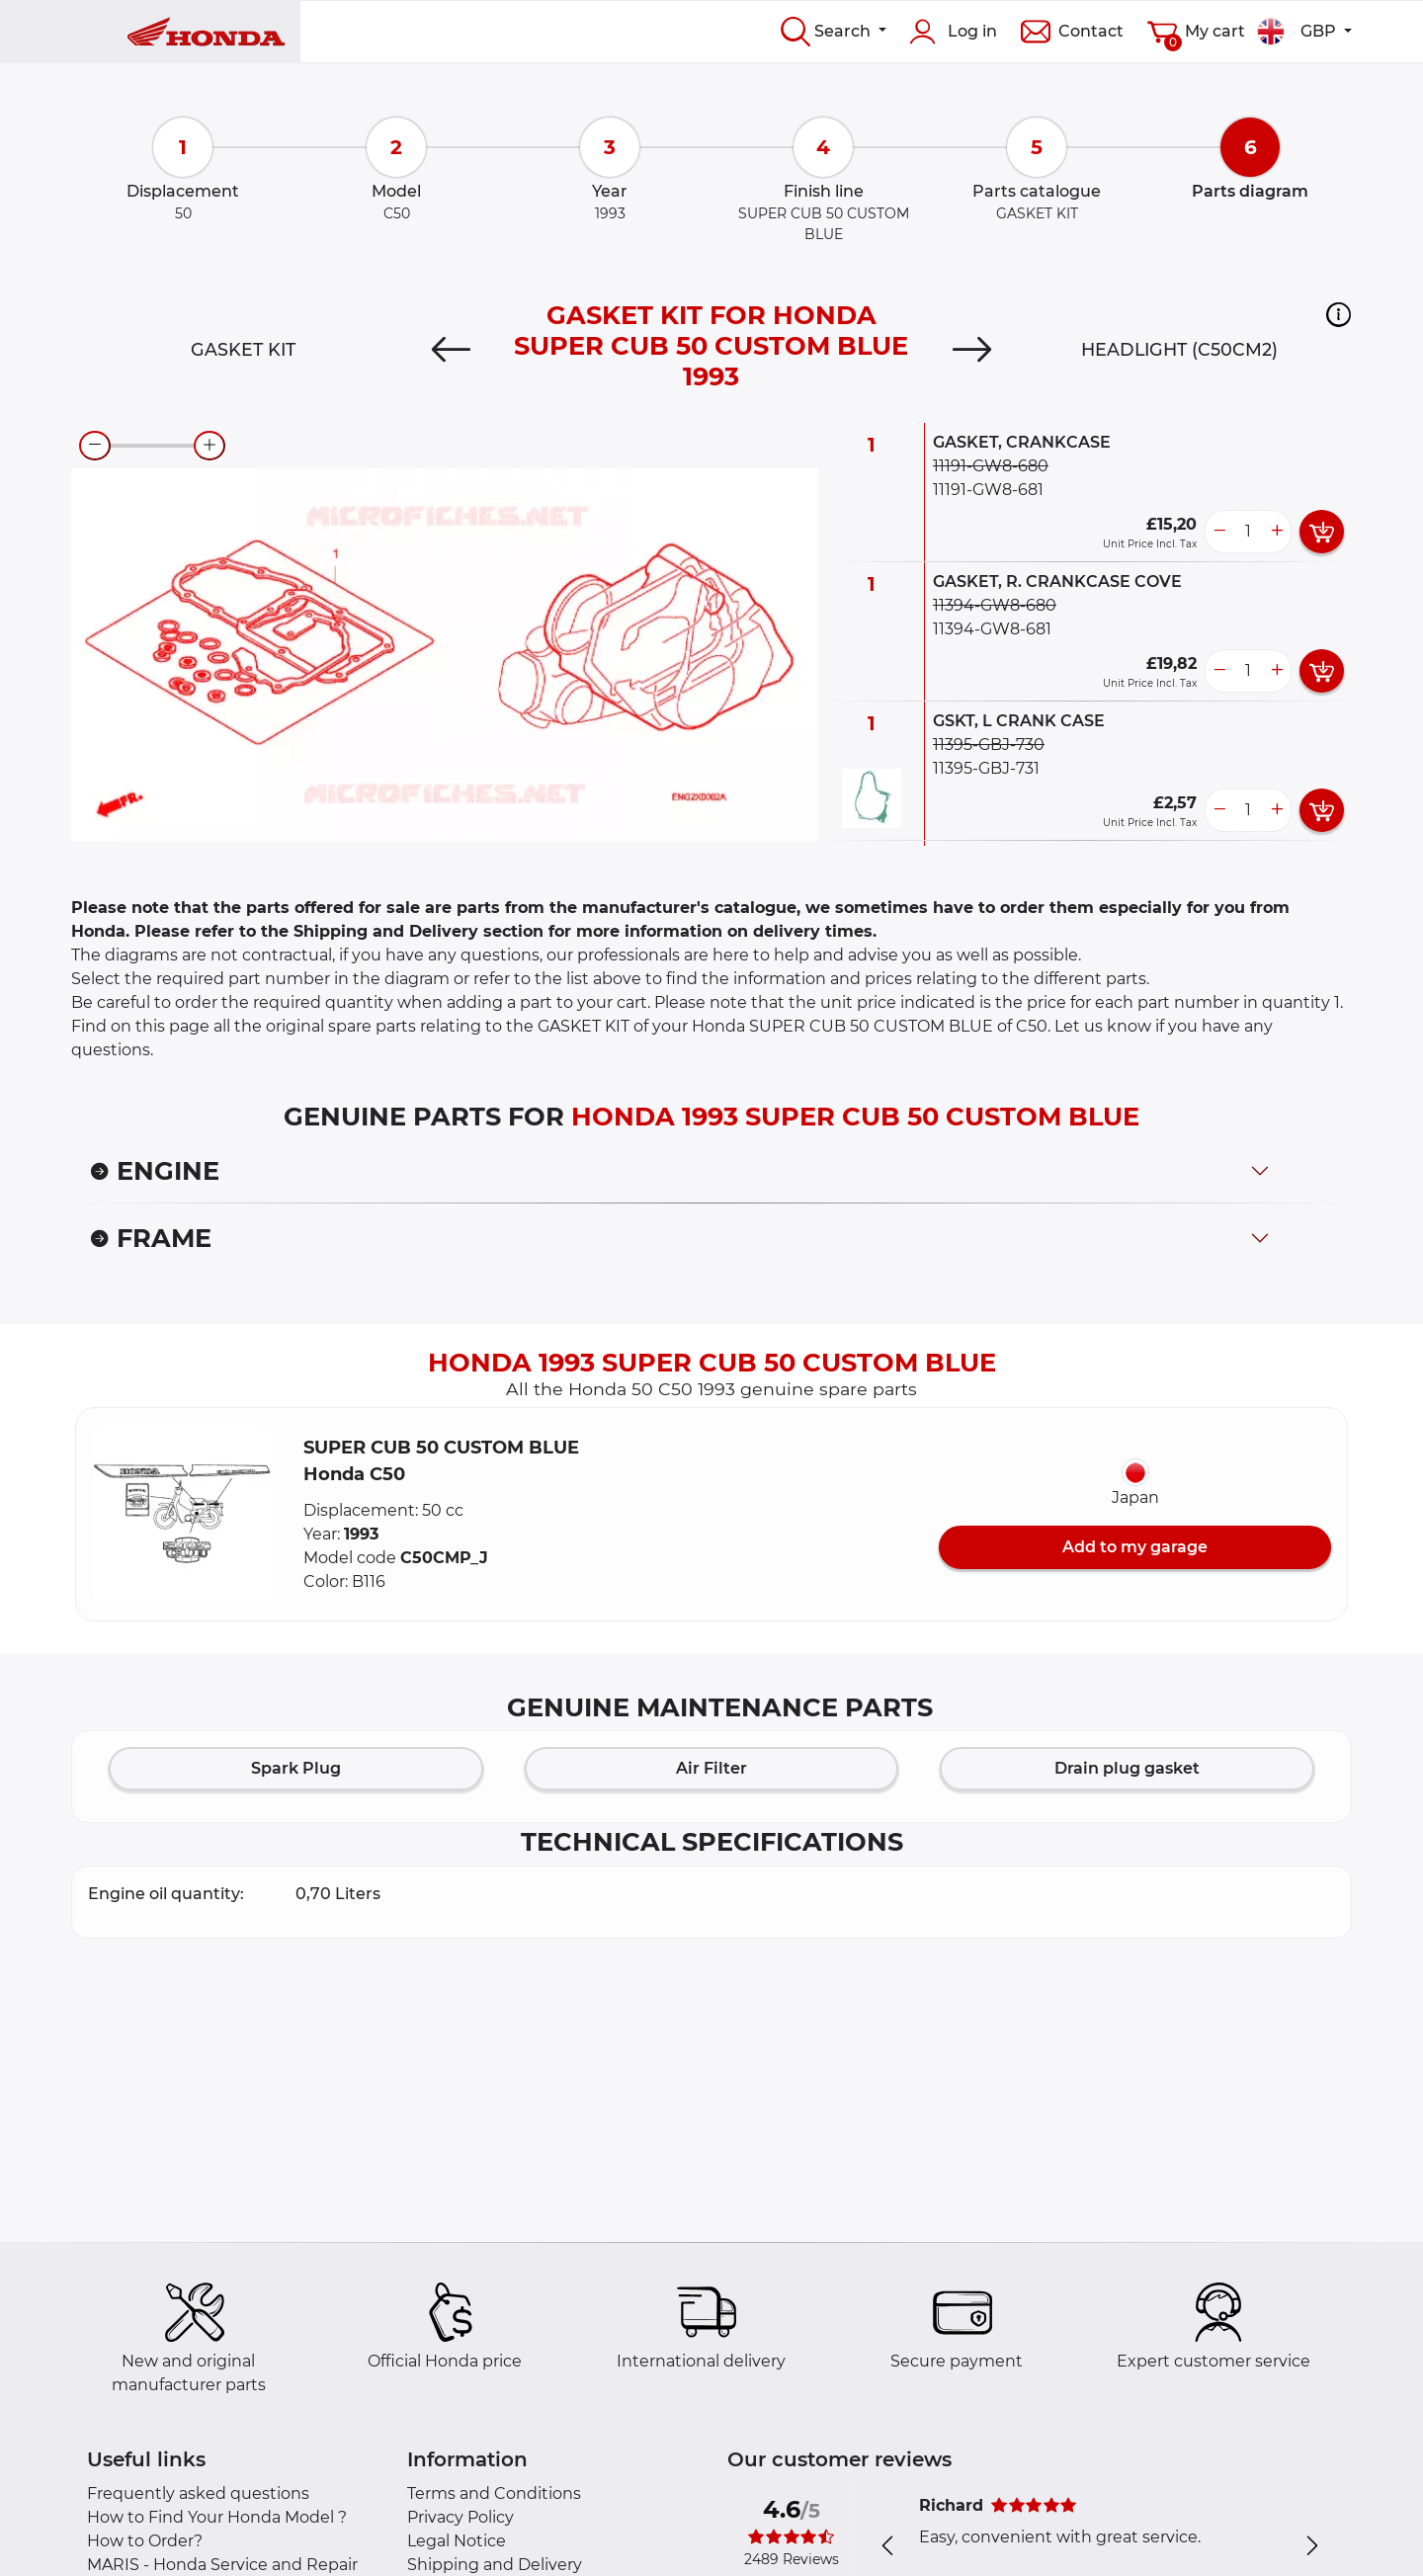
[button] (1338, 314)
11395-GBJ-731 (986, 768)
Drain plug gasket (1127, 1768)
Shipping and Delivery (494, 2564)
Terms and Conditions (494, 2493)
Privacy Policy (460, 2517)
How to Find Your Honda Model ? (217, 2517)
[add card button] (1321, 531)
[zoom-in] (209, 445)
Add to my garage (1135, 1546)
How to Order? (145, 2541)
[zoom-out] (95, 445)
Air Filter (711, 1768)
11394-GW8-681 (992, 629)
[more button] (1277, 531)
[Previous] (451, 349)
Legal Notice (456, 2541)
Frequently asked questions (198, 2493)
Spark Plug (296, 1768)
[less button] (1219, 531)
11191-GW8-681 (988, 489)
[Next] (972, 349)
